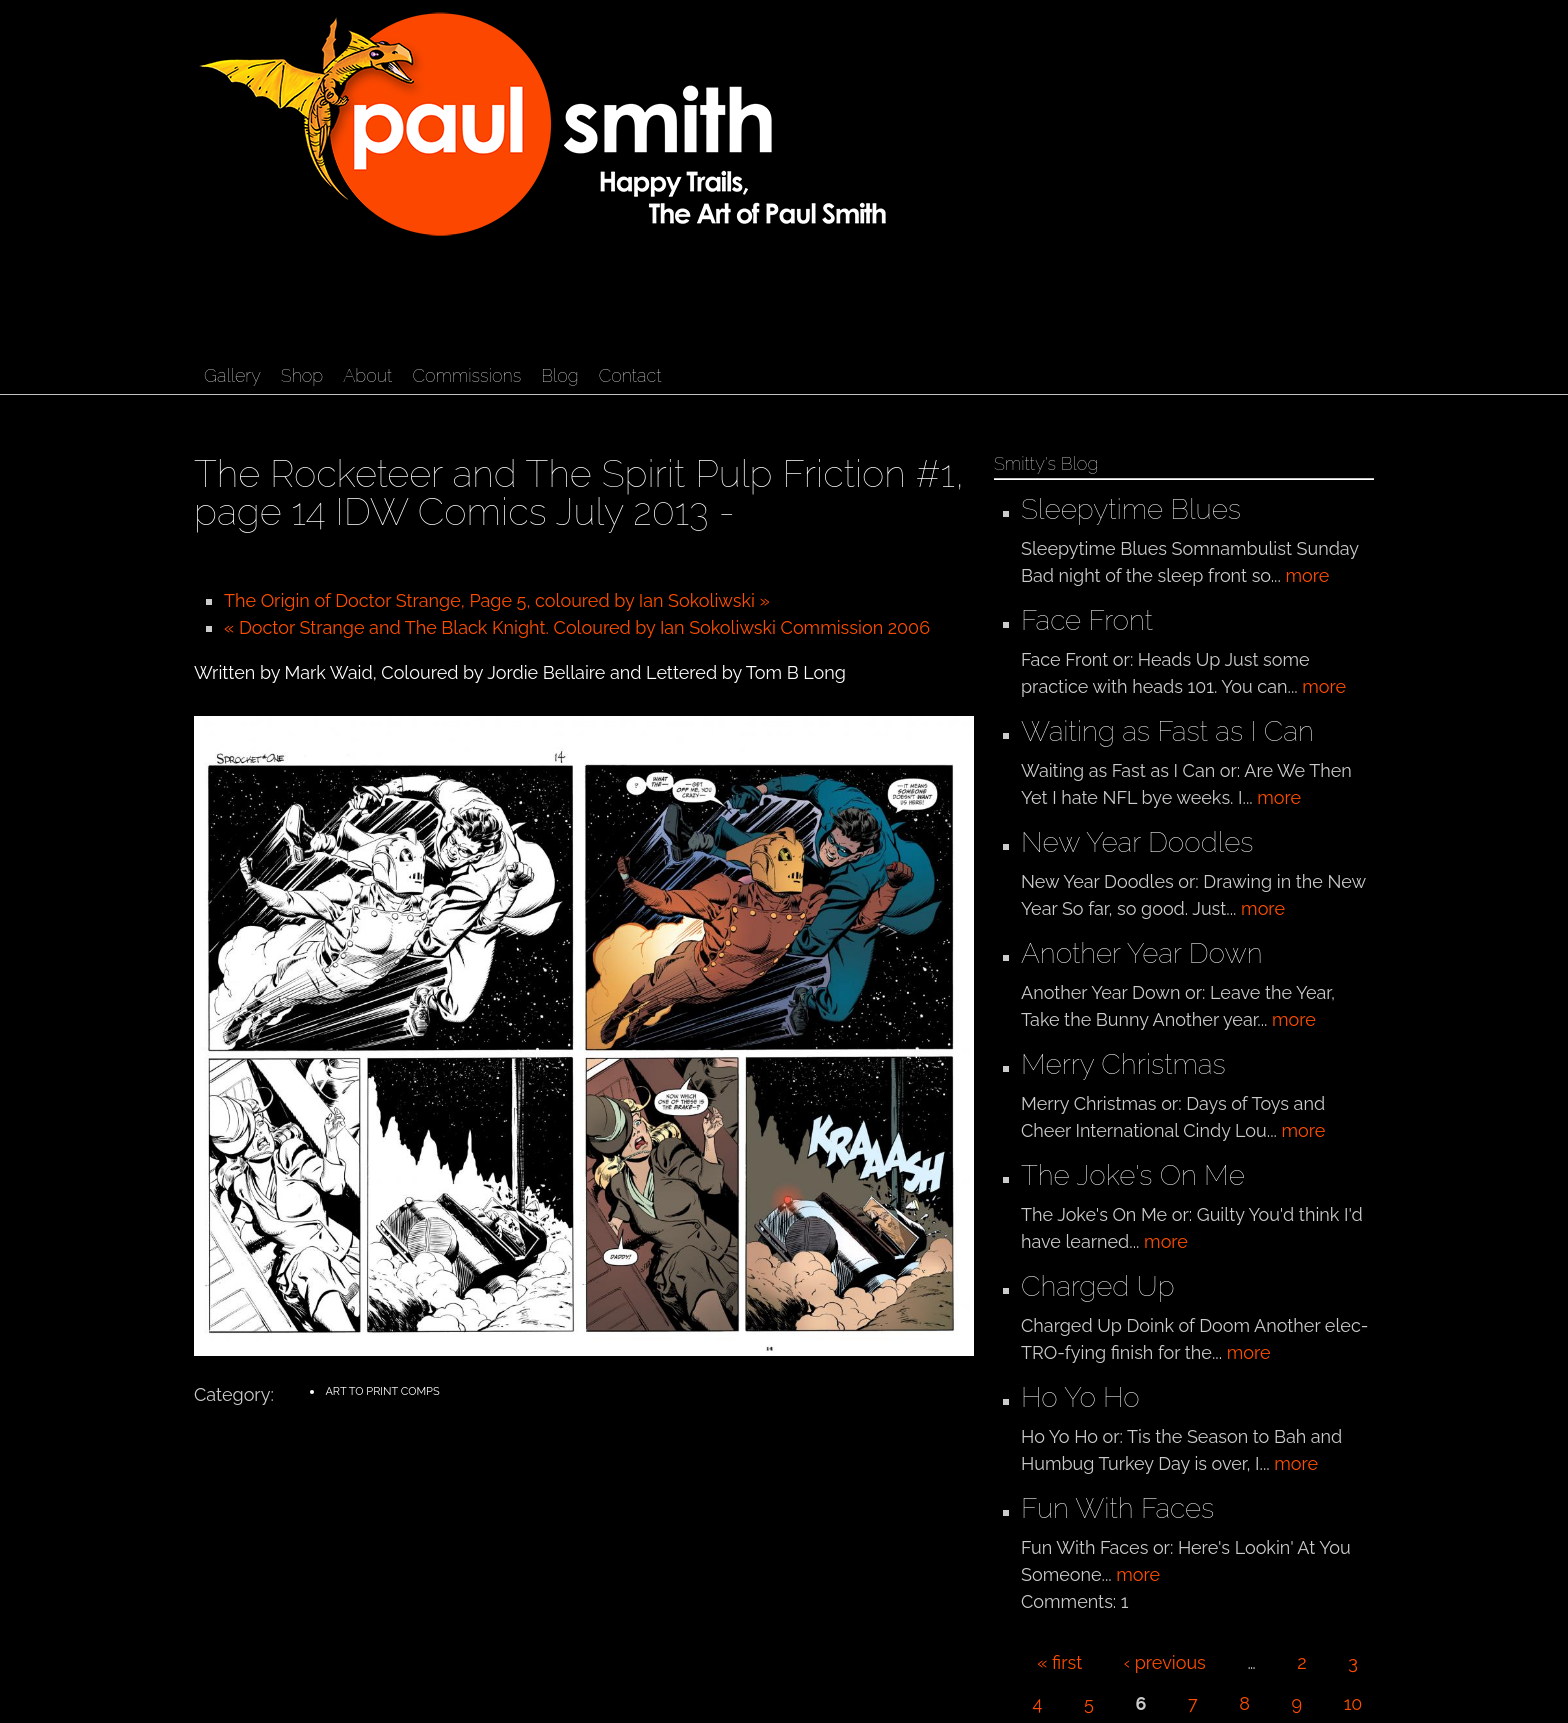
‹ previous (1165, 1662)
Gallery (232, 375)
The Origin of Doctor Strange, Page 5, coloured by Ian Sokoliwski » (497, 600)
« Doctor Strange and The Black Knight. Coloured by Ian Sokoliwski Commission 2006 (577, 627)
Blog (559, 375)
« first (1059, 1662)
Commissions (466, 375)
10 (1353, 1703)
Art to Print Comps (382, 1391)
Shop (302, 375)
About (367, 375)
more (1307, 575)
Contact (630, 375)
